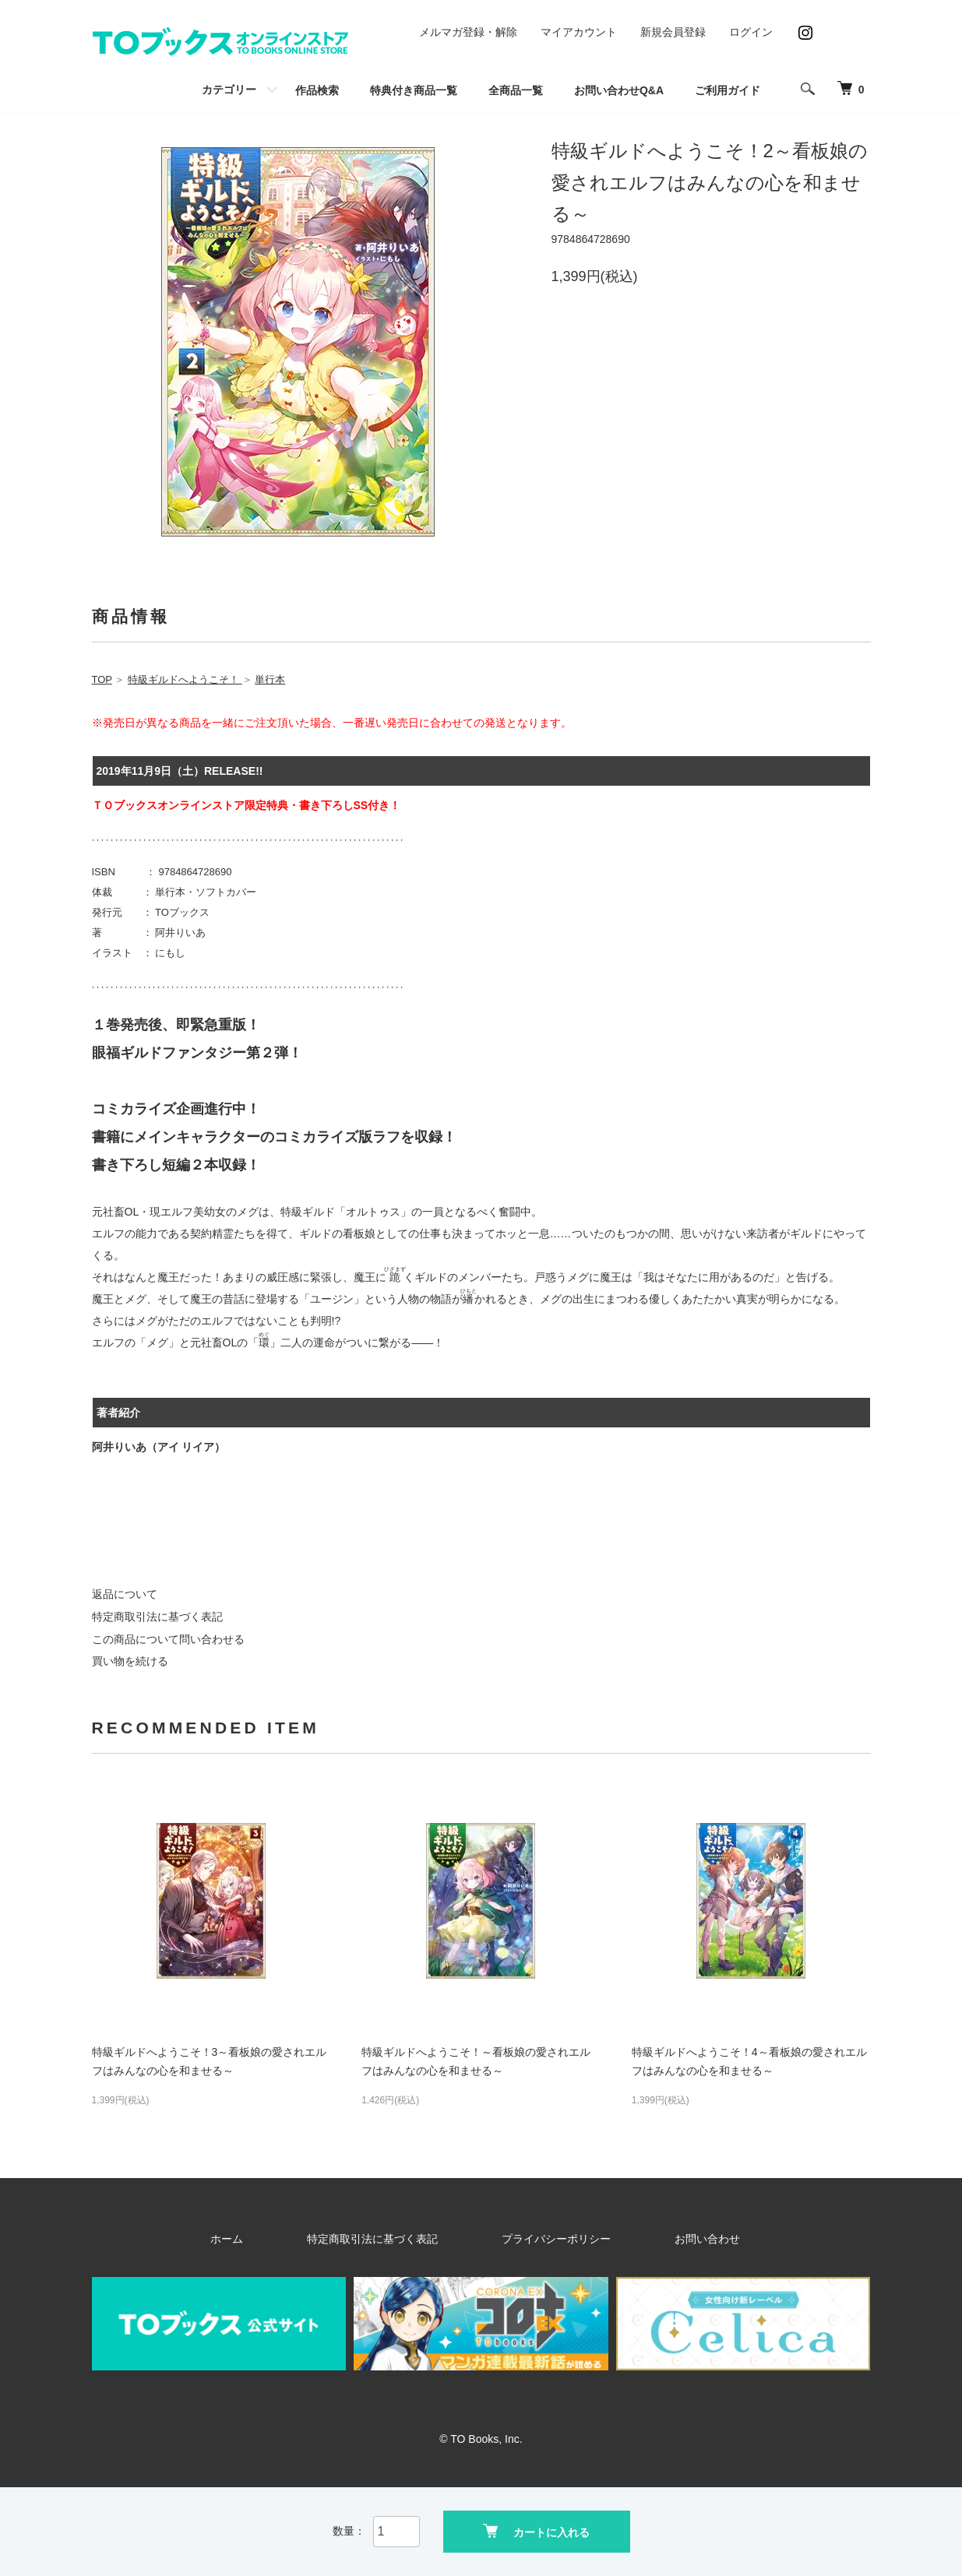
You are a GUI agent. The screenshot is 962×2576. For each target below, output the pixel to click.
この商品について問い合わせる (168, 1639)
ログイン (751, 32)
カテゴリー (229, 89)
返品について (124, 1594)
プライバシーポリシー (542, 2239)
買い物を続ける (130, 1661)
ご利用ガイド (727, 90)
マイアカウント (579, 32)
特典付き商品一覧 (413, 90)
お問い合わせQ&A (619, 90)
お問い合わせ (652, 2239)
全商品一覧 (515, 90)
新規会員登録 (673, 32)
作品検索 (317, 90)
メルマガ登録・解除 (468, 32)
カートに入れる (536, 2529)
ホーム (293, 2239)
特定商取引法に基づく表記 (157, 1616)
